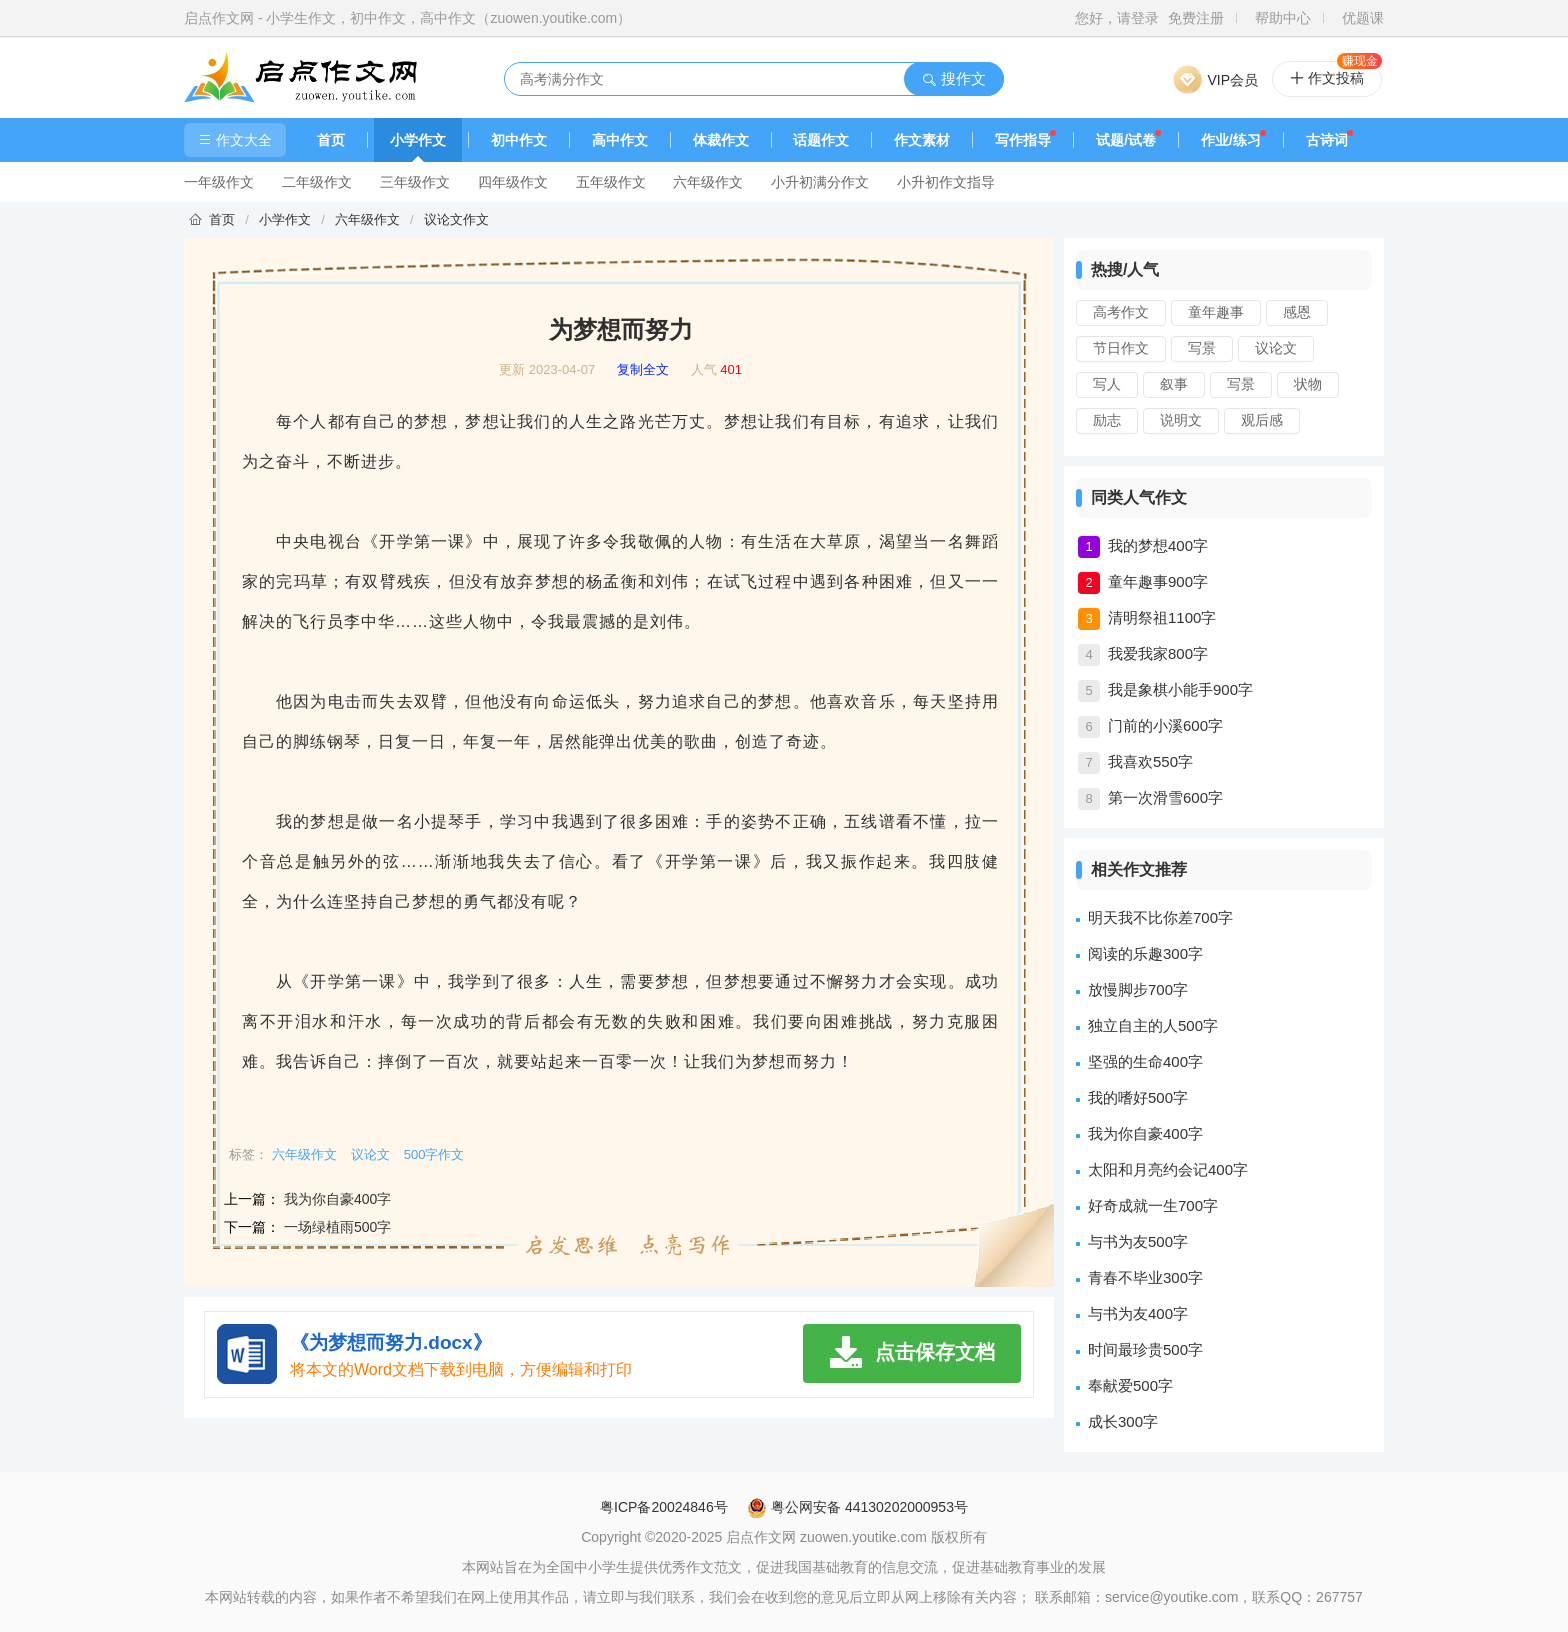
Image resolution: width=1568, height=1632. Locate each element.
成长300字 (1123, 1421)
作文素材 (922, 140)
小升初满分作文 (820, 182)
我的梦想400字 (1158, 545)
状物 (1308, 384)
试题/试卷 (1126, 140)
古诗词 (1327, 140)
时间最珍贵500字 (1145, 1349)
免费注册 (1196, 18)
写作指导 (1023, 140)
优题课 (1363, 18)
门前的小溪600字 (1165, 725)
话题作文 (821, 140)
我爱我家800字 (1158, 653)
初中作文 (519, 140)
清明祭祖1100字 (1162, 617)
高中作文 (620, 140)
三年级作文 (415, 182)
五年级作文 (611, 182)
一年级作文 (219, 182)
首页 (331, 140)
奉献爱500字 (1130, 1385)
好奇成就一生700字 (1153, 1205)
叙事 (1174, 384)
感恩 (1297, 312)
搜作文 (953, 78)
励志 (1107, 420)
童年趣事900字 (1158, 581)
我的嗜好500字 (1138, 1097)
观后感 (1262, 420)
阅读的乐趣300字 (1145, 953)
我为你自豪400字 (337, 1199)
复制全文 (643, 370)
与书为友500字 (1138, 1241)
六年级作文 (708, 182)
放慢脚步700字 (1138, 989)
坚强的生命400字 (1145, 1061)
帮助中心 (1283, 18)
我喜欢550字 (1150, 761)
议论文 (1276, 348)
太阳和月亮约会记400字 (1168, 1169)
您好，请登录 (1117, 18)
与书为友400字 (1138, 1313)
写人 (1107, 384)
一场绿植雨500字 (337, 1227)
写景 (1202, 348)
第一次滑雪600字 (1165, 797)
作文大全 (235, 140)
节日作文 (1121, 348)
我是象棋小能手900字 (1180, 689)
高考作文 (1121, 312)
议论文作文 (456, 219)
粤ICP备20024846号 (664, 1507)
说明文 (1181, 420)
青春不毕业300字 (1145, 1277)
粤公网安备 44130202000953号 (857, 1507)
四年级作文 (513, 182)
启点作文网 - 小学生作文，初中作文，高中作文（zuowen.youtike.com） (407, 18)
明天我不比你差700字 (1160, 917)
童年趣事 (1216, 312)
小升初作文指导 (946, 182)
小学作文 (418, 140)
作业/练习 (1231, 140)
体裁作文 (721, 140)
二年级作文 (317, 182)
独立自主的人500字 (1153, 1025)
